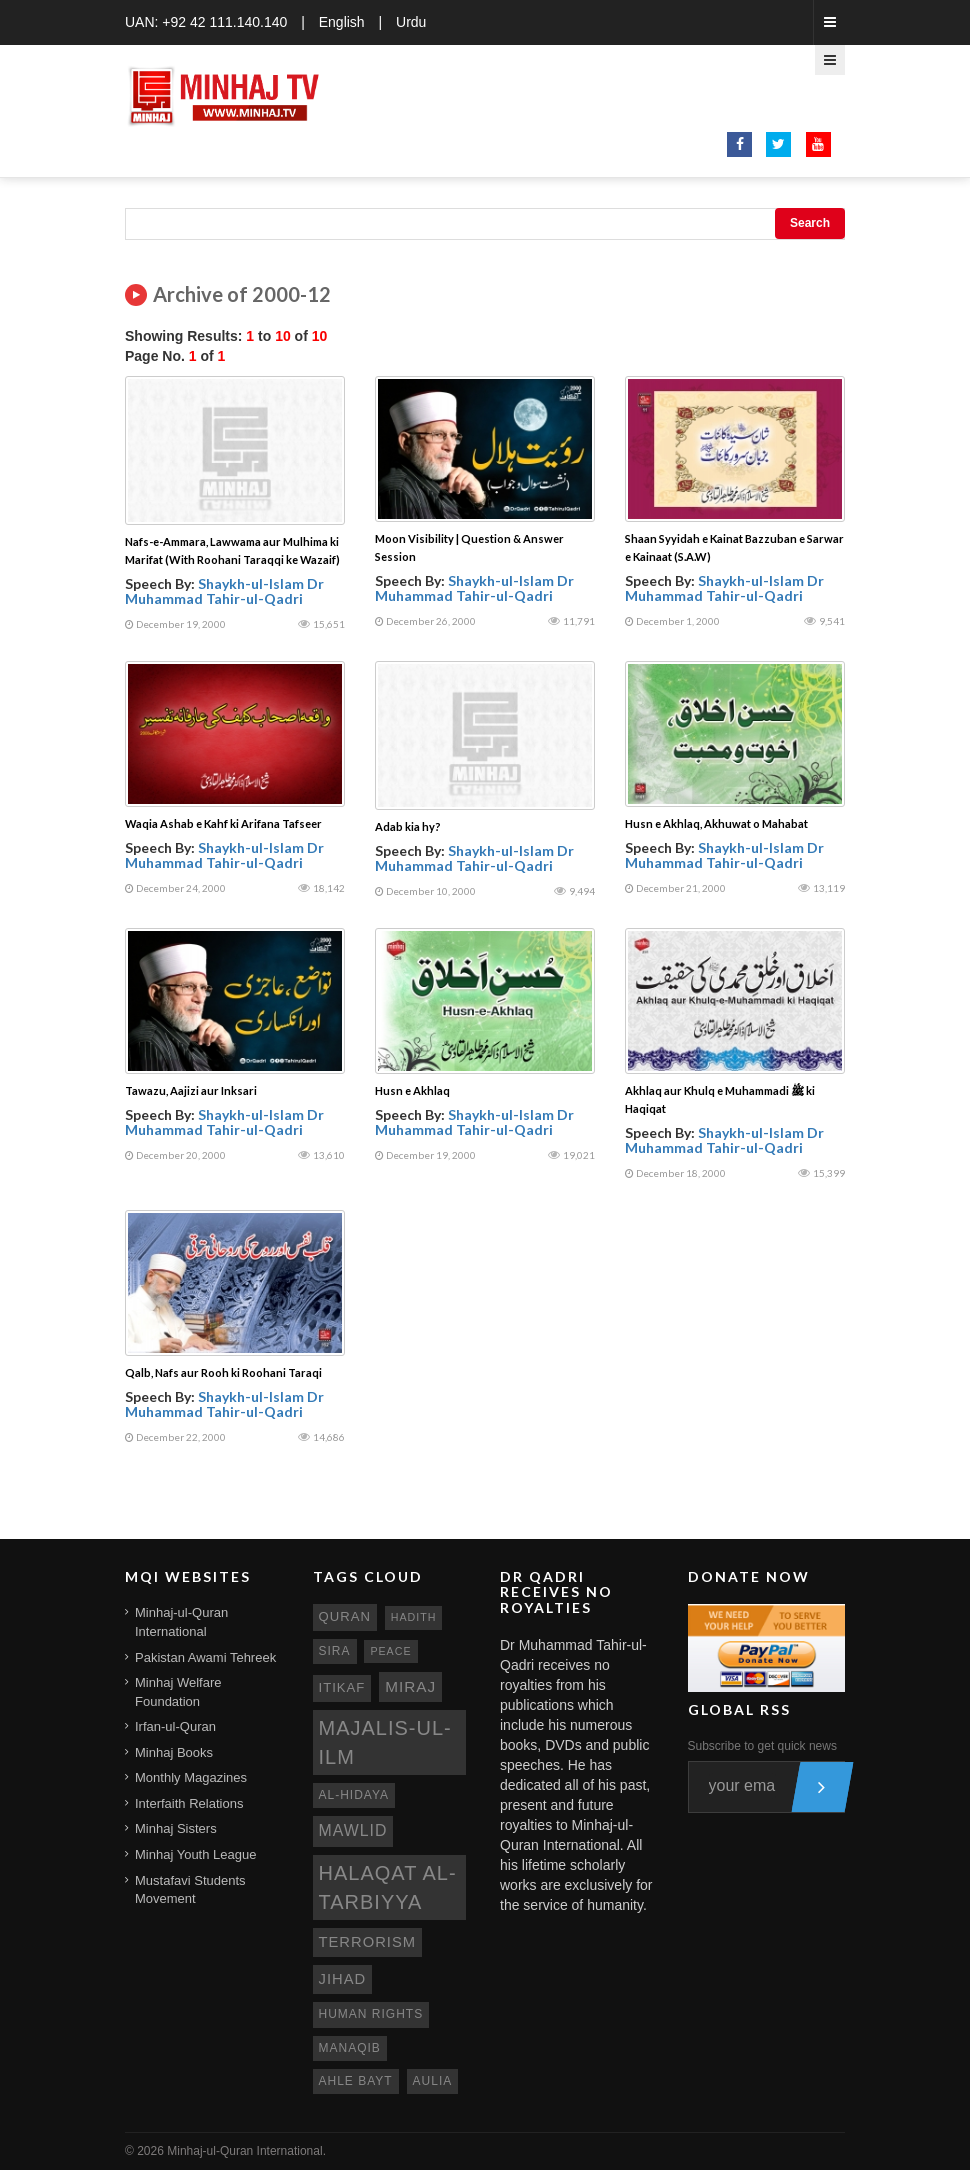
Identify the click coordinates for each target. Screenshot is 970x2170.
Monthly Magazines (191, 1777)
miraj (410, 1686)
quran (345, 1616)
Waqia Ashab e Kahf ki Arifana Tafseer (223, 823)
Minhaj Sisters (176, 1828)
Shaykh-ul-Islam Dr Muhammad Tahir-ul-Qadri (224, 591)
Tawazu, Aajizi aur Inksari (191, 1090)
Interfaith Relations (189, 1803)
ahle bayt (356, 2081)
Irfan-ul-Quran (175, 1726)
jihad (343, 1979)
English (342, 22)
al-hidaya (354, 1795)
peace (390, 1651)
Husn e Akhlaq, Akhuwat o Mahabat (716, 823)
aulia (433, 2081)
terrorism (368, 1942)
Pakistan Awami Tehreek (205, 1657)
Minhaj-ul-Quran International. (246, 2151)
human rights (371, 2014)
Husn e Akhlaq (412, 1090)
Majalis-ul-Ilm (385, 1742)
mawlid (353, 1830)
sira (335, 1651)
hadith (414, 1617)
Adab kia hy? (408, 826)
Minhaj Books (174, 1752)
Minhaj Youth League (195, 1854)
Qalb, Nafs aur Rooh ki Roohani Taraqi (223, 1372)
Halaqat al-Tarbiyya (388, 1887)
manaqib (350, 2048)
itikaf (342, 1687)
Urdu (411, 22)
